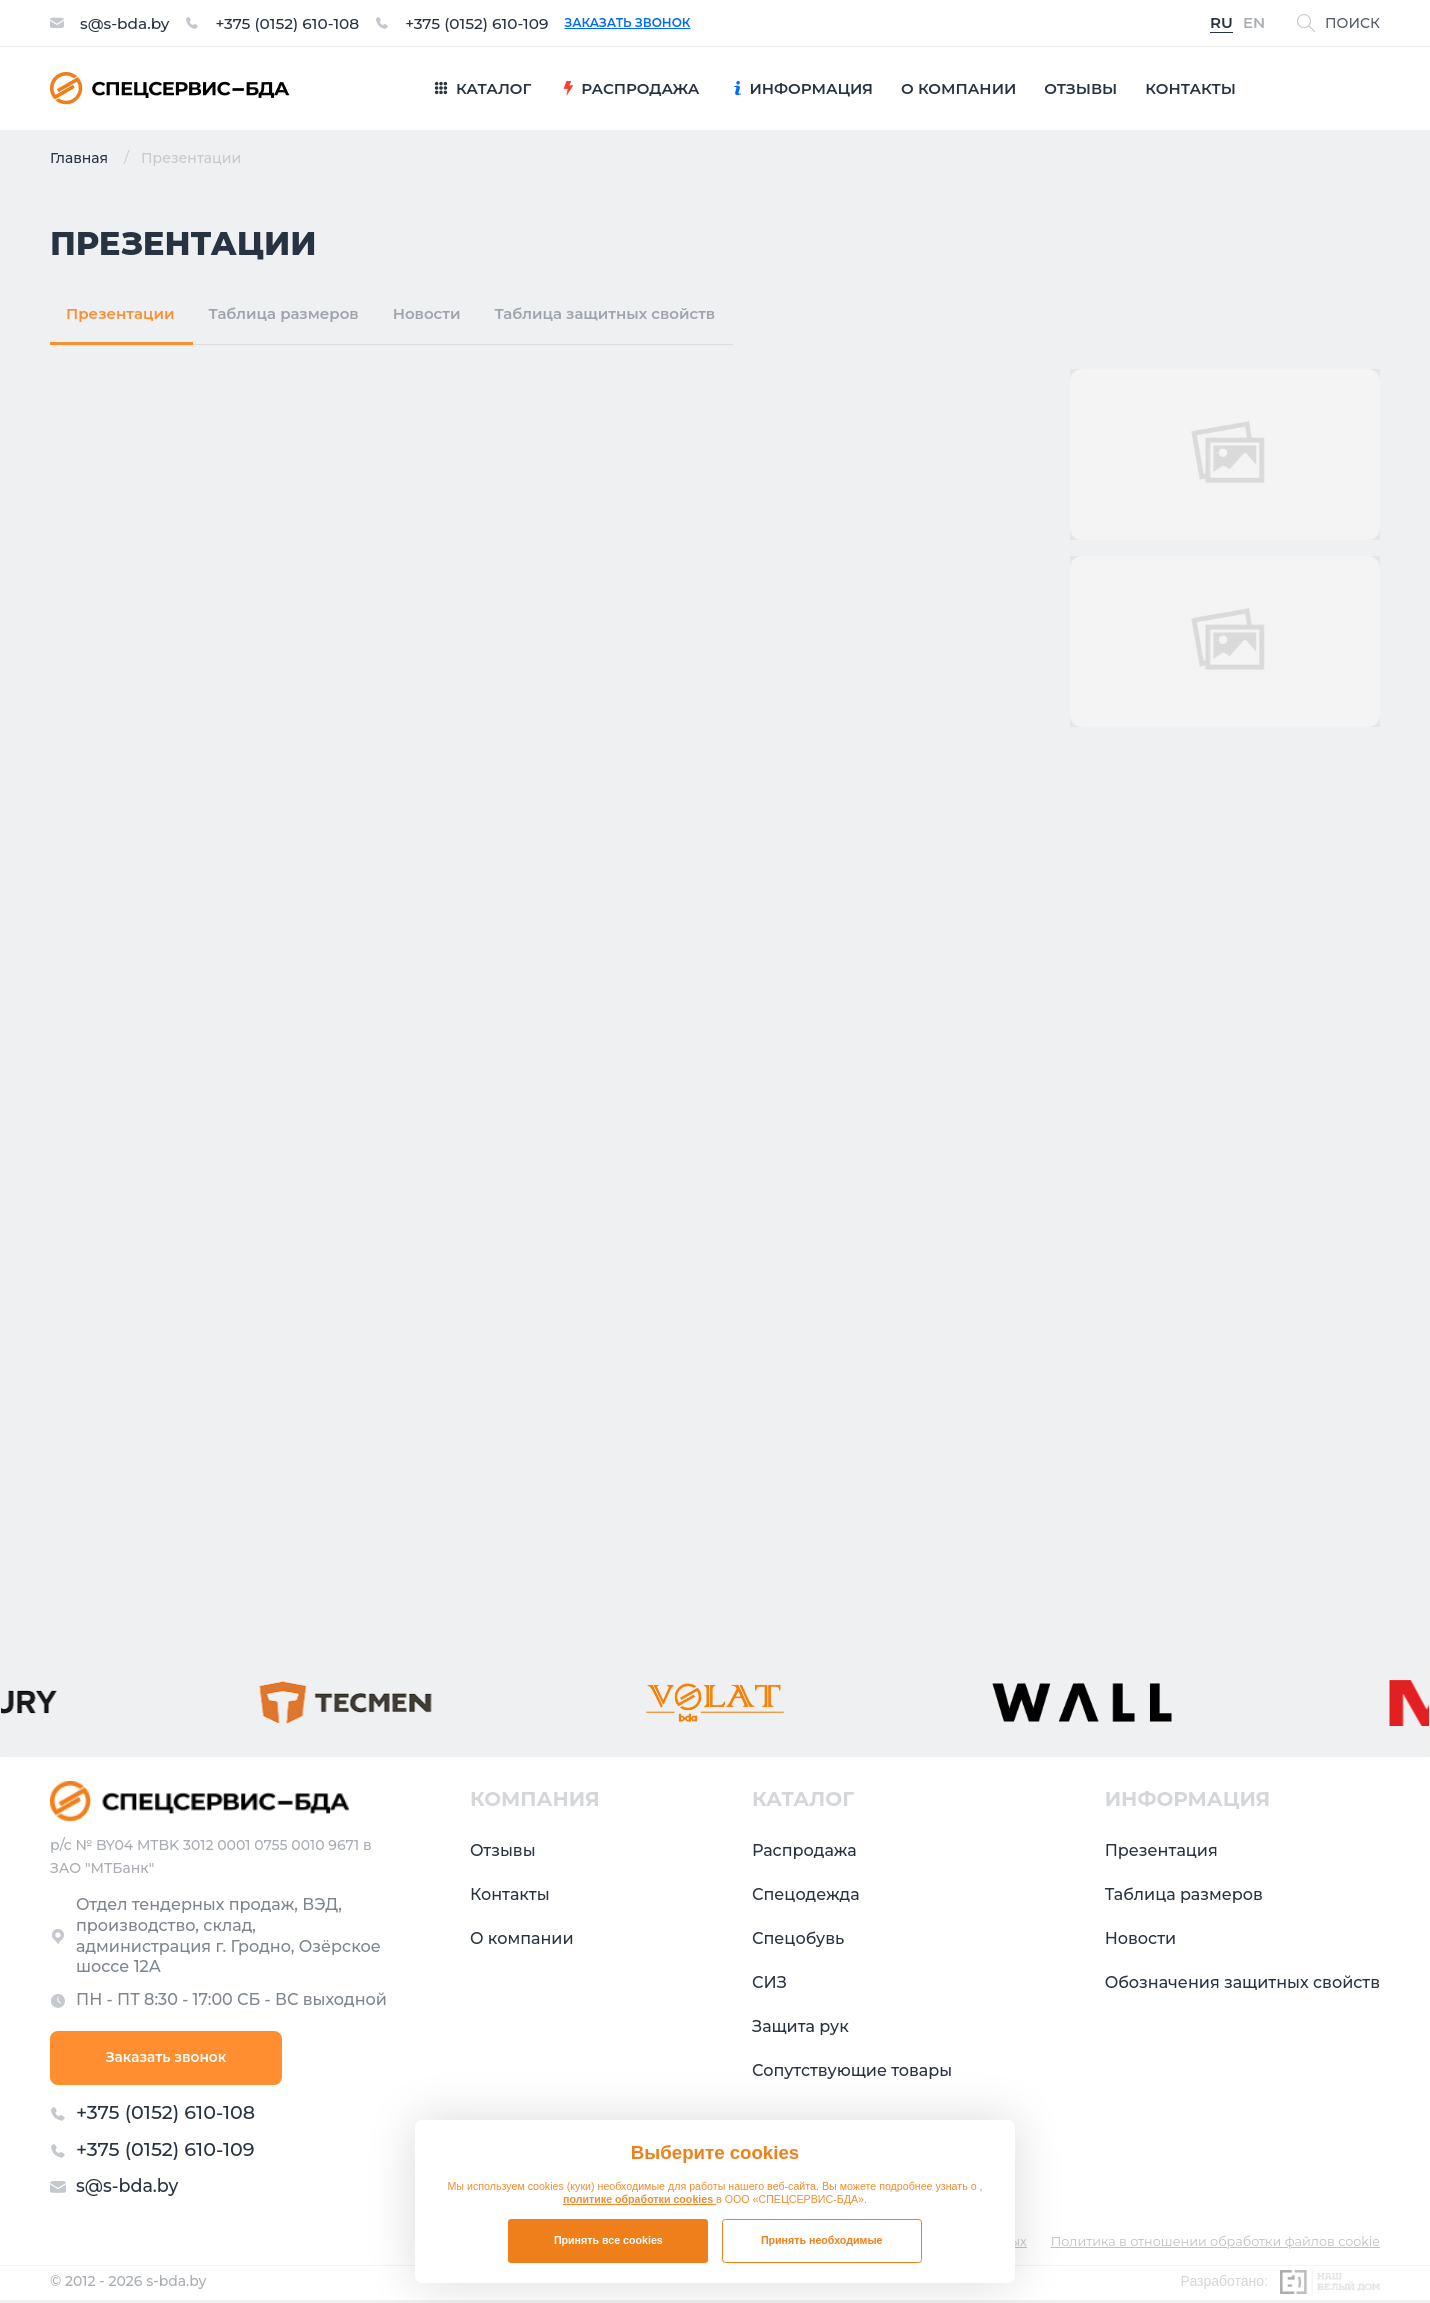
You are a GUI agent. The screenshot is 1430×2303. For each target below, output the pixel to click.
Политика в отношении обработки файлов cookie (1212, 2245)
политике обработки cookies (639, 2199)
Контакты (510, 1894)
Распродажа (804, 1850)
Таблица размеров (284, 313)
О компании (522, 1938)
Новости (427, 313)
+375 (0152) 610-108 (294, 23)
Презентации (120, 313)
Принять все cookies (608, 2240)
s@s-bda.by (126, 23)
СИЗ (769, 1982)
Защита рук (800, 2026)
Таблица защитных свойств (604, 313)
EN (1254, 23)
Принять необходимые (822, 2240)
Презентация (1161, 1850)
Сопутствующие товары (852, 2070)
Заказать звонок (644, 23)
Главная (79, 158)
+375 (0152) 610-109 (490, 23)
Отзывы (503, 1850)
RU (1221, 23)
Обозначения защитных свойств (1242, 1982)
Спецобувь (798, 1938)
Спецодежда (806, 1894)
